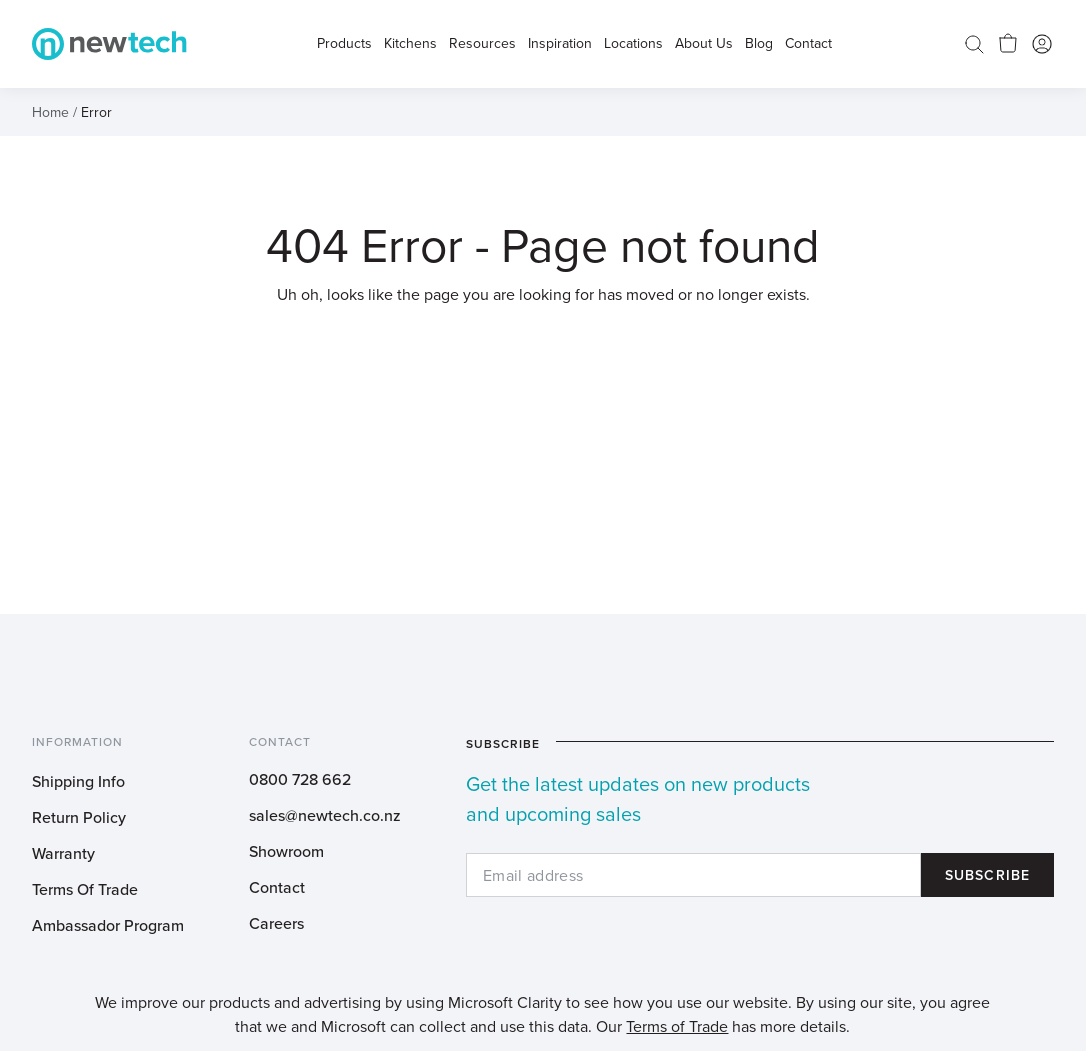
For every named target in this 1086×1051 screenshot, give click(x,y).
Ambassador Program (108, 925)
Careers (276, 923)
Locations (633, 44)
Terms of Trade (677, 1026)
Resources (482, 44)
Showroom (286, 851)
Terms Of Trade (85, 889)
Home (50, 112)
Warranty (63, 853)
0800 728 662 (300, 779)
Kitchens (410, 44)
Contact (277, 887)
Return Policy (79, 817)
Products (344, 44)
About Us (704, 44)
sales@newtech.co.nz (325, 815)
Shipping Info (78, 781)
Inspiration (560, 44)
